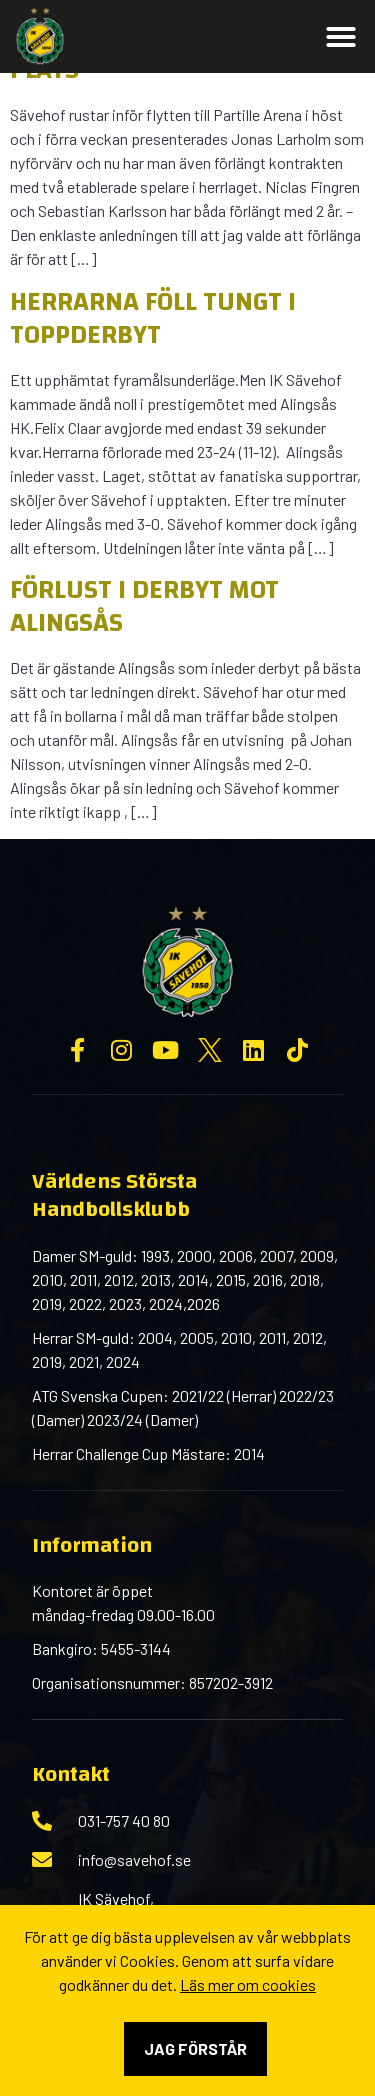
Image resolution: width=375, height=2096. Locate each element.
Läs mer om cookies (248, 1984)
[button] (341, 37)
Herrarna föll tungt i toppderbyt (153, 318)
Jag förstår (195, 2048)
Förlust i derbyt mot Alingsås (144, 606)
